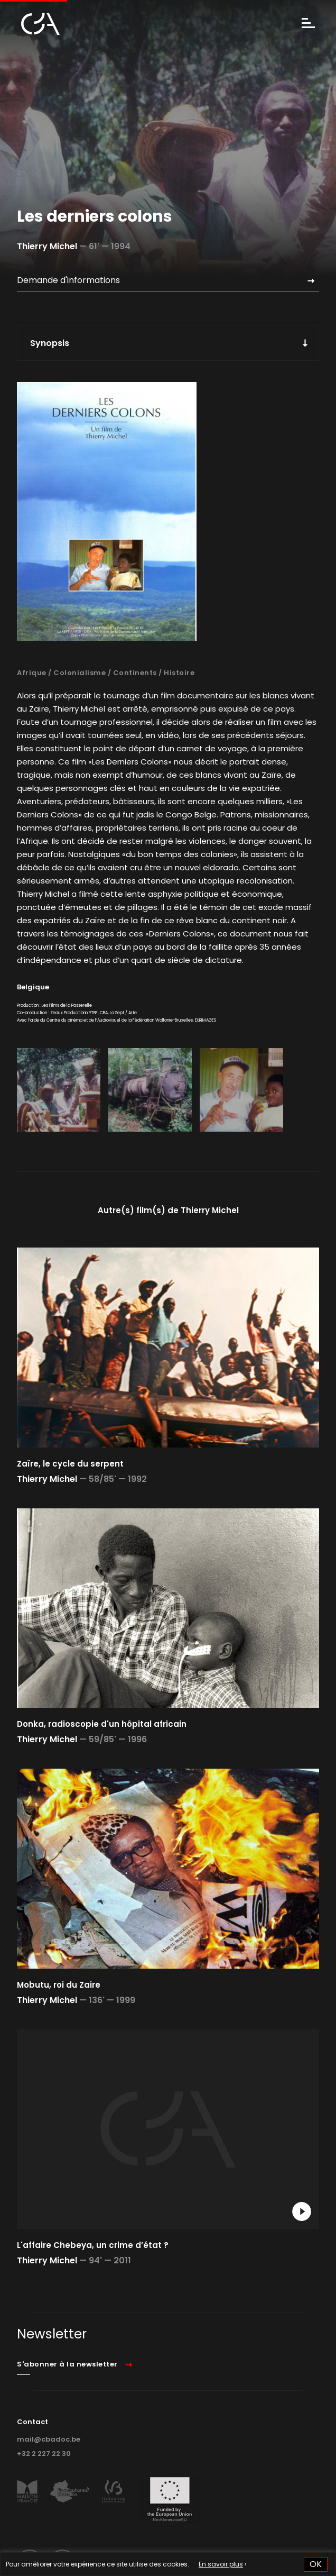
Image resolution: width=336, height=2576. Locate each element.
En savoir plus (221, 2564)
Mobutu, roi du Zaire (58, 1984)
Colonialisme (79, 673)
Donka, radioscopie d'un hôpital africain (101, 1724)
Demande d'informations (68, 280)
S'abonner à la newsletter (67, 2364)
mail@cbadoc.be (48, 2439)
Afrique (31, 673)
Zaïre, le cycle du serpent (70, 1463)
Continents (135, 673)
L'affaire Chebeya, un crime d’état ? (93, 2245)
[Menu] (308, 24)
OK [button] (316, 2564)
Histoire (179, 673)
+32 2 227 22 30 (44, 2453)
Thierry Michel (47, 246)
